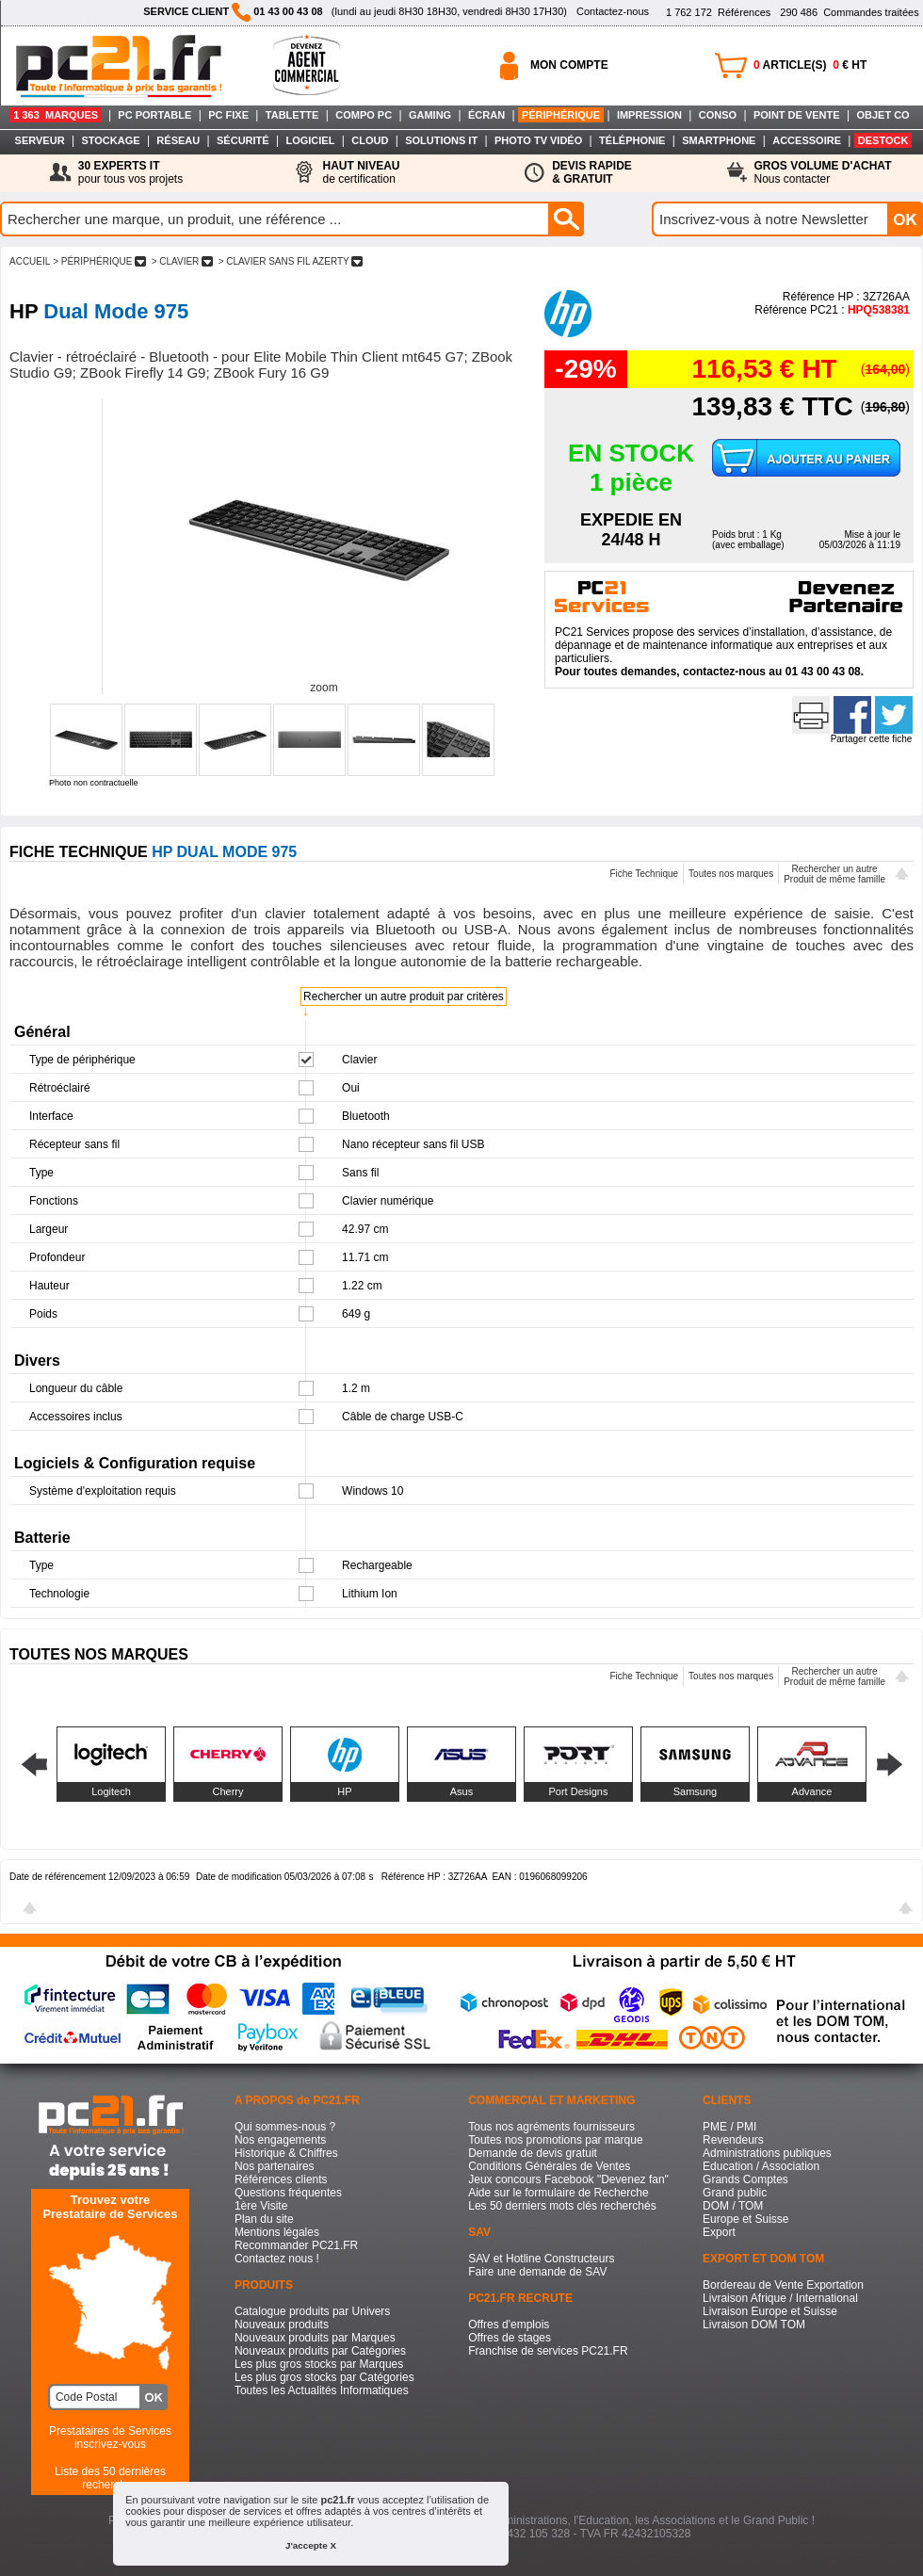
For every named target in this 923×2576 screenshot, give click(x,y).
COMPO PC (363, 115)
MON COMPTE (569, 65)
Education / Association (761, 2166)
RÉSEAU (178, 140)
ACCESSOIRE (806, 140)
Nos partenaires (275, 2166)
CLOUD (369, 140)
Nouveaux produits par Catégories (320, 2350)
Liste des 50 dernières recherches (110, 2478)
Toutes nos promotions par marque (555, 2140)
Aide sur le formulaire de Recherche (558, 2192)
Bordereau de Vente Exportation (783, 2285)
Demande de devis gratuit (532, 2153)
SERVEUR (40, 140)
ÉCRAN (486, 115)
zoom (323, 687)
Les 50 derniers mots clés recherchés (562, 2205)
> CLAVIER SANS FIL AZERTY (290, 261)
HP (344, 1791)
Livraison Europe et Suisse (770, 2311)
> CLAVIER (182, 261)
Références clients (281, 2179)
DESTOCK (883, 140)
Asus (461, 1791)
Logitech (111, 1791)
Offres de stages (509, 2337)
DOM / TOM (733, 2205)
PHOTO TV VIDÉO (538, 140)
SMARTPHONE (718, 140)
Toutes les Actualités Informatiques (322, 2390)
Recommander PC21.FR (296, 2245)
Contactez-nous (612, 11)
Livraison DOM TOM (754, 2324)
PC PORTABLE (154, 115)
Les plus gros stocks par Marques (319, 2364)
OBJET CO (882, 115)
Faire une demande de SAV (537, 2271)
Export (719, 2232)
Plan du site (264, 2219)
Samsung (695, 1791)
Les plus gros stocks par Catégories (324, 2377)
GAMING (430, 115)
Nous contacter (823, 172)
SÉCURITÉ (243, 140)
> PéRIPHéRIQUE (99, 261)
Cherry (227, 1791)
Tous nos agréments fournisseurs (551, 2126)
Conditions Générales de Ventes (549, 2166)
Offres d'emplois (508, 2324)
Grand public (735, 2192)
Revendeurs (733, 2140)
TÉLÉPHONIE (632, 140)
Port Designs (578, 1791)
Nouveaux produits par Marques (315, 2337)
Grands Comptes (745, 2179)
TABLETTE (292, 115)
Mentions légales (277, 2232)
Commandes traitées (849, 12)
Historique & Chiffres (286, 2153)
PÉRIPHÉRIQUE (561, 115)
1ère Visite (261, 2205)
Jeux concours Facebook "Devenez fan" (568, 2179)
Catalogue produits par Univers (312, 2311)
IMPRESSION (649, 115)
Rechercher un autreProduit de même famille (834, 874)
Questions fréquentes (288, 2192)
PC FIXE (228, 115)
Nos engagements (280, 2140)
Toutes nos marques (730, 873)
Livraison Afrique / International (780, 2298)
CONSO (718, 115)
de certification (360, 172)
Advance (812, 1791)
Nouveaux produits (282, 2324)
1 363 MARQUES (55, 115)
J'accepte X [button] (310, 2545)
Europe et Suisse (745, 2219)
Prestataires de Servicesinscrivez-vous (110, 2437)
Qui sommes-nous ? (285, 2126)
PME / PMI (729, 2126)
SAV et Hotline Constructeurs (541, 2258)
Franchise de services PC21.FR (547, 2350)
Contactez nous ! (277, 2258)
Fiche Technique (643, 873)
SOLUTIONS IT (441, 140)
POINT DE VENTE (796, 115)
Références (718, 12)
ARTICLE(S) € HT (809, 65)
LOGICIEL (309, 140)
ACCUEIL (29, 261)
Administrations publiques (767, 2153)
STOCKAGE (110, 140)
